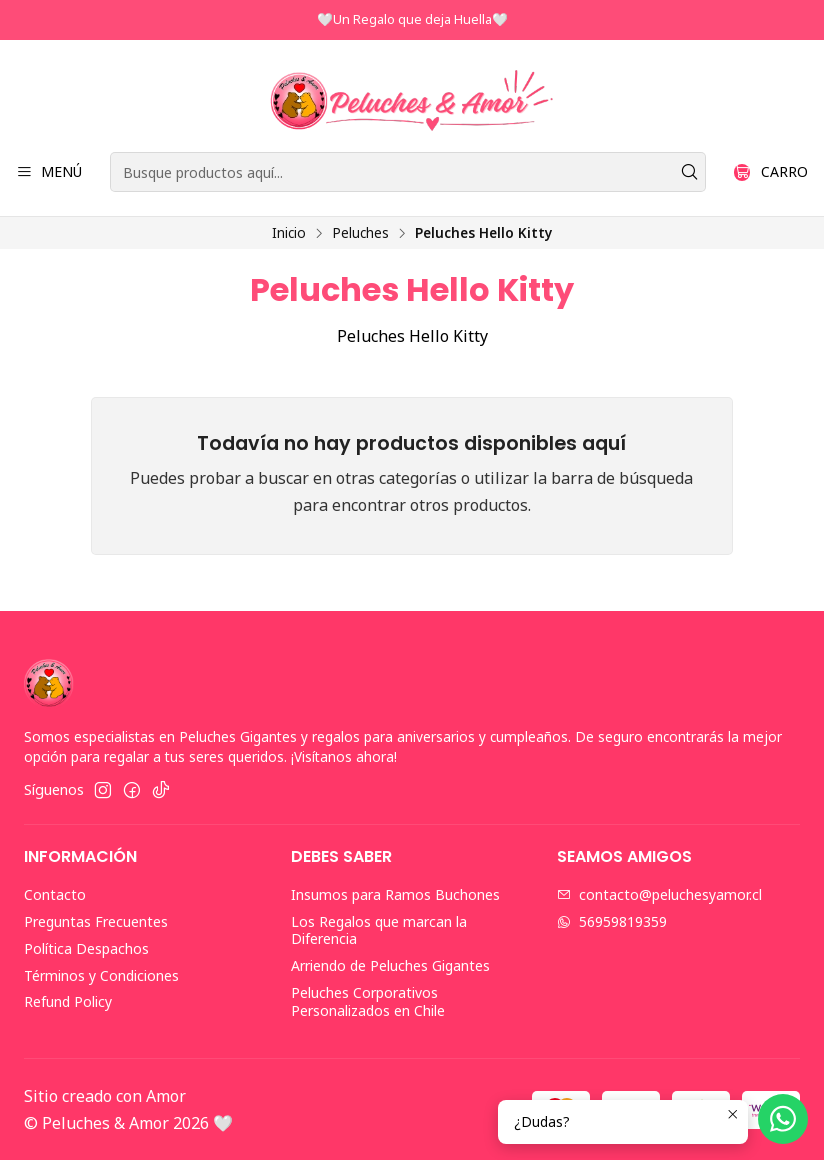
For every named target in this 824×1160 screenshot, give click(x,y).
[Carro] (771, 172)
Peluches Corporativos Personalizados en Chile (368, 1001)
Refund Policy (68, 1001)
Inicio (289, 233)
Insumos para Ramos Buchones (395, 894)
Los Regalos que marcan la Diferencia (379, 930)
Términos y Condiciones (101, 975)
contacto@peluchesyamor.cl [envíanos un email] (659, 894)
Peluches (360, 233)
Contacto (55, 894)
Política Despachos (86, 948)
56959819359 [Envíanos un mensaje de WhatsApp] (612, 921)
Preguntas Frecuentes (96, 921)
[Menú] (49, 172)
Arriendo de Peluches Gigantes (390, 965)
